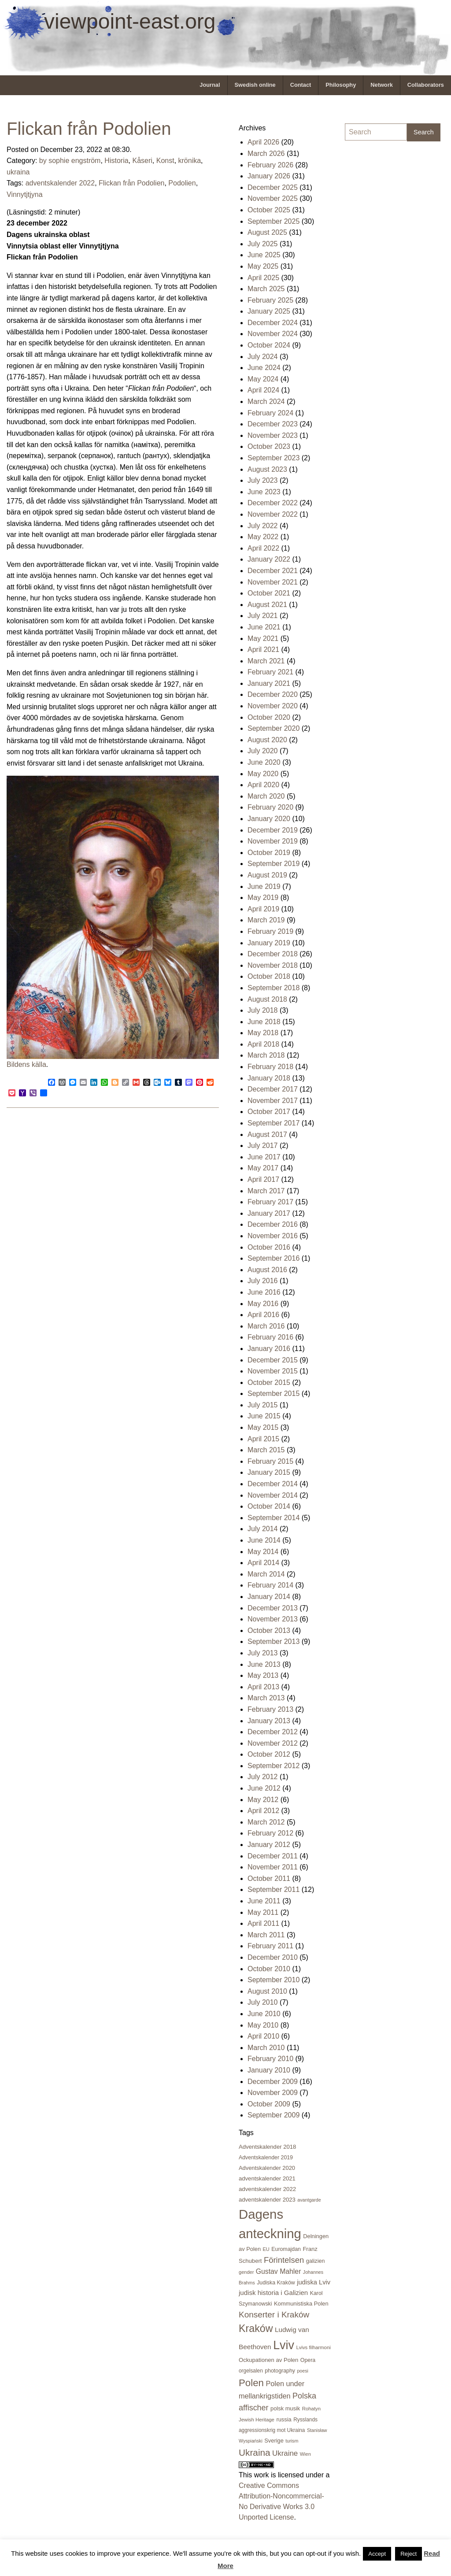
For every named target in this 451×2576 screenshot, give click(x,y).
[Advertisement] (380, 280)
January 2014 (269, 1596)
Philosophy (340, 84)
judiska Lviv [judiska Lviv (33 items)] (313, 2282)
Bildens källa (26, 1064)
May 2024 (263, 379)
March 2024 (266, 401)
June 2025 (264, 255)
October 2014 (269, 1506)
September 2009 (273, 2115)
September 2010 (273, 1980)
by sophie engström (70, 160)
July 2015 (263, 1405)
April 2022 (263, 548)
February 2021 (270, 672)
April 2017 (263, 1179)
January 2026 (269, 176)
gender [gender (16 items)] (246, 2272)
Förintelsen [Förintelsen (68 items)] (284, 2260)
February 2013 (270, 1709)
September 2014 (273, 1517)
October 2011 (269, 1878)
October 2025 (269, 210)
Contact (300, 84)
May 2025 (263, 266)
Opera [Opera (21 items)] (307, 2360)
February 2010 (270, 2058)
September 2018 (273, 988)
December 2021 (273, 570)
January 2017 (269, 1213)
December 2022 (273, 503)
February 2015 (270, 1461)
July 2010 (263, 2002)
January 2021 (269, 683)
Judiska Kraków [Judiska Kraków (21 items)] (276, 2283)
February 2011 (270, 1946)
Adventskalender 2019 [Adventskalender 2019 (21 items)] (266, 2157)
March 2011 (266, 1935)
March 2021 (266, 661)
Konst (165, 160)
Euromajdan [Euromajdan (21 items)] (286, 2249)
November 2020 (273, 706)
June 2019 (264, 886)
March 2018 (266, 1055)
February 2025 (270, 300)
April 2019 (263, 909)
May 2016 (263, 1303)
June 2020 (264, 762)
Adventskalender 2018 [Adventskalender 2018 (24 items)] (267, 2146)
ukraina (18, 172)
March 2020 (266, 796)
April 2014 (263, 1562)
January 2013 (269, 1721)
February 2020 (270, 807)
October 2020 (269, 717)
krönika (189, 160)
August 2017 (267, 1134)
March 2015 (266, 1450)
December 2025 (273, 187)
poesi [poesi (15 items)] (302, 2370)
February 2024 (270, 413)
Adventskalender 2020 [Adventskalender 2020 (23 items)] (267, 2168)
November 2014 (273, 1495)
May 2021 (263, 638)
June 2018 (264, 1021)
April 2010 (263, 2036)
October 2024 (269, 345)
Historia (116, 160)
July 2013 (263, 1653)
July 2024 (263, 356)
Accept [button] (377, 2553)
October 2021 (269, 593)
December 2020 (273, 694)
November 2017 (273, 1100)
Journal (210, 84)
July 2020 (263, 751)
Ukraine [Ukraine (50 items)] (285, 2453)
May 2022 (263, 536)
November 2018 (273, 965)
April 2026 (263, 142)
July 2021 (263, 615)
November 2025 (273, 198)
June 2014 (264, 1540)
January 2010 (269, 2070)
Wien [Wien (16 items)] (305, 2454)
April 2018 (263, 1044)
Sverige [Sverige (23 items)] (274, 2440)
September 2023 (273, 458)
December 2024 (273, 322)
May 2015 (263, 1427)
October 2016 (269, 1247)
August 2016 (267, 1269)
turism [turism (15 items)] (291, 2440)
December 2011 (273, 1856)
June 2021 (264, 627)
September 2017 (273, 1123)
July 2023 (263, 480)
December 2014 (273, 1484)
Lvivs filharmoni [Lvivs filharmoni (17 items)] (313, 2347)
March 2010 (266, 2047)
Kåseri (142, 160)
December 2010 (273, 1957)
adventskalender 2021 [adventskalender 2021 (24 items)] (267, 2178)
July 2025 (263, 244)
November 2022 (273, 514)
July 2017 (263, 1145)
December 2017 (273, 1089)
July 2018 (263, 1010)
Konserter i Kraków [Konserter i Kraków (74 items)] (274, 2314)
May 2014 (263, 1551)
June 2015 (264, 1416)
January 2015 (269, 1472)
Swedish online (255, 84)
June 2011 (264, 1901)
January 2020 (269, 818)
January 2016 (269, 1348)
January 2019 (269, 943)
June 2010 (264, 2013)
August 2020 (267, 740)
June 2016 (264, 1292)
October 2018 (269, 976)
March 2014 (266, 1574)
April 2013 (263, 1687)
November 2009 (273, 2092)
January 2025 (269, 311)
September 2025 (273, 221)
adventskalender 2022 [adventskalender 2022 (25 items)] (267, 2189)
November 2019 (273, 841)
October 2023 (269, 446)
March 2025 (266, 288)
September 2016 (273, 1258)
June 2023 (264, 492)
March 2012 (266, 1822)
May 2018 (263, 1032)
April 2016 (263, 1314)
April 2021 (263, 649)
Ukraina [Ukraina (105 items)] (254, 2452)
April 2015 (263, 1439)
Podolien (182, 183)
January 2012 (269, 1844)
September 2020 (273, 728)
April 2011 (263, 1923)
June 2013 (264, 1664)
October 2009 (269, 2104)
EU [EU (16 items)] (266, 2249)
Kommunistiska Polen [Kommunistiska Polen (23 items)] (301, 2303)
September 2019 (273, 863)
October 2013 (269, 1630)
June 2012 (264, 1788)
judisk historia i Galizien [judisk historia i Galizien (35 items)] (273, 2292)
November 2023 (273, 435)
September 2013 (273, 1641)
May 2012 (263, 1799)
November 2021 (273, 582)
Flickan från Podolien (89, 128)
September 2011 (273, 1889)
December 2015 (273, 1360)
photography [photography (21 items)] (280, 2371)
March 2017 (266, 1191)
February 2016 (270, 1337)
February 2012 (270, 1833)
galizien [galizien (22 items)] (315, 2261)
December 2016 (273, 1224)
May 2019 (263, 897)
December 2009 (273, 2081)
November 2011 (273, 1867)
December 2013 (273, 1608)
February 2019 (270, 931)
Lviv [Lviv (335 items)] (283, 2345)
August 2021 (267, 604)
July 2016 (263, 1280)
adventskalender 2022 (60, 183)
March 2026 (266, 153)
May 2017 (263, 1168)
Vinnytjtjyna (25, 194)
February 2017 (270, 1202)
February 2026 (270, 165)
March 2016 (266, 1326)
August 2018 (267, 999)
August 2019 (267, 875)
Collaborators (425, 84)
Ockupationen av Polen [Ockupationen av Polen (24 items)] (268, 2360)
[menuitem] (209, 85)
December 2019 (273, 830)
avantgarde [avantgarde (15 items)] (309, 2199)
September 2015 (273, 1393)
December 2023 (273, 424)
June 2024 (264, 367)
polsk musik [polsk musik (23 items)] (285, 2408)
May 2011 (263, 1912)
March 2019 (266, 920)
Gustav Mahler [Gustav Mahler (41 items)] (278, 2271)
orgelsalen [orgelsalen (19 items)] (251, 2371)
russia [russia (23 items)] (283, 2419)
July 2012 (263, 1776)
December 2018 (273, 954)
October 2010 (269, 1969)
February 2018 (270, 1066)
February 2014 (270, 1585)
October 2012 (269, 1754)
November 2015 (273, 1371)
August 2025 (267, 232)
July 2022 (263, 525)
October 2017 (269, 1111)
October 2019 (269, 852)
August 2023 (267, 469)
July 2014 (263, 1528)
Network (381, 84)
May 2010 (263, 2025)
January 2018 (269, 1078)
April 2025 (263, 277)
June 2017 (264, 1157)
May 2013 (263, 1675)
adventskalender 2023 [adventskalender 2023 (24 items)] (267, 2199)
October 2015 (269, 1382)
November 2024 (273, 333)
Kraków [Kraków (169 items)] (256, 2328)
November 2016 (273, 1236)
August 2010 (267, 1991)
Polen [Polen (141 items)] (251, 2382)
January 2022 (269, 559)
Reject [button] (408, 2553)
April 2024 (263, 390)
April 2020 (263, 784)
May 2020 (263, 773)
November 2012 (273, 1743)
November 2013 (273, 1619)
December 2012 (273, 1732)
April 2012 (263, 1810)
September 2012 (273, 1765)
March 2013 (266, 1698)
